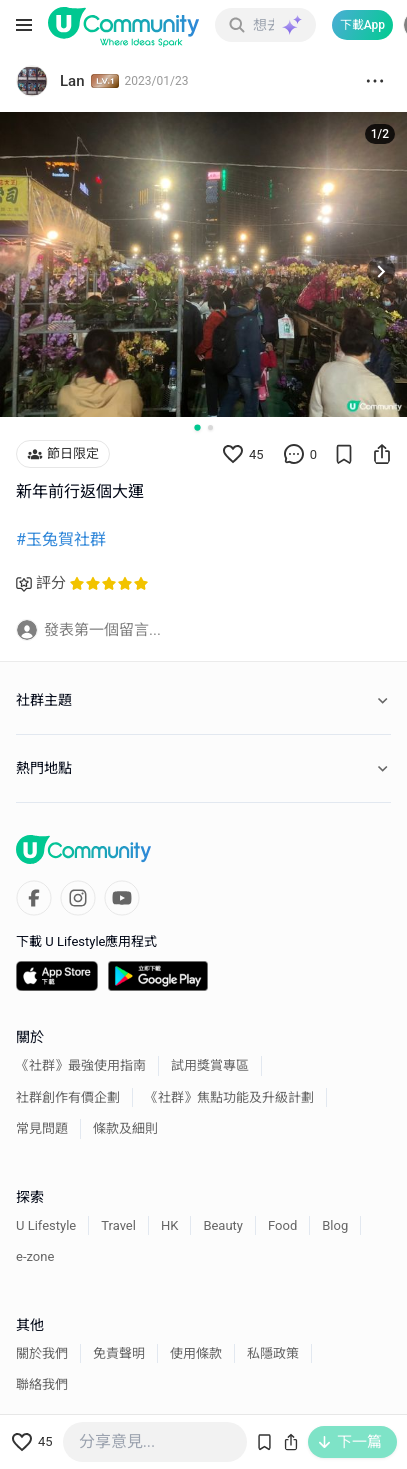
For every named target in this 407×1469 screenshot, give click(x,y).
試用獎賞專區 (210, 1065)
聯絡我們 (42, 1384)
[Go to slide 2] (210, 427)
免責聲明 (119, 1353)
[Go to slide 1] (197, 428)
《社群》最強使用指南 (81, 1065)
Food (282, 1225)
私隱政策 (273, 1353)
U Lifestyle (46, 1225)
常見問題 (42, 1128)
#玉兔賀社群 (61, 539)
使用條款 (196, 1353)
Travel (118, 1225)
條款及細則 (125, 1128)
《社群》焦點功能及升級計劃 (229, 1097)
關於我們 (42, 1353)
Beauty (223, 1225)
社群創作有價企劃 (68, 1097)
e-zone (35, 1256)
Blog (335, 1225)
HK (169, 1225)
